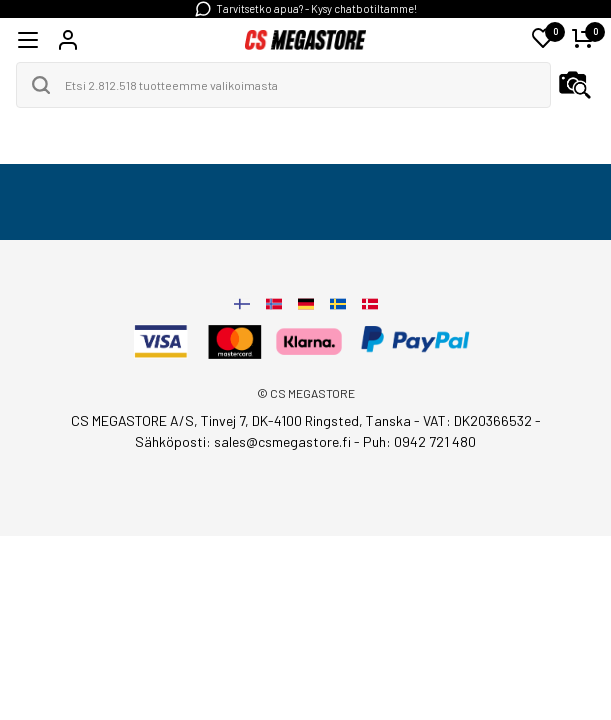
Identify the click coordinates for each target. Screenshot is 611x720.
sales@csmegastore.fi (282, 441)
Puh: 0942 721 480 (419, 441)
